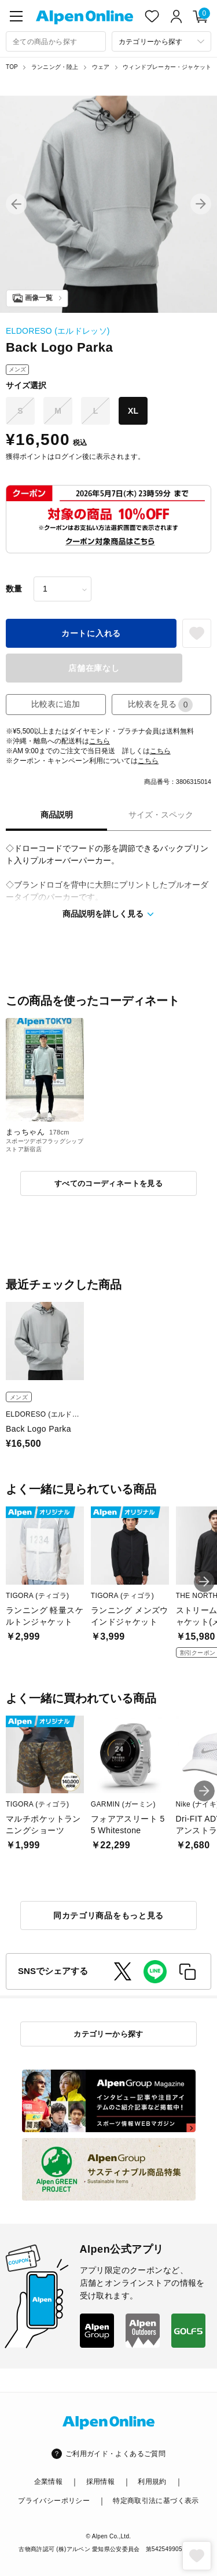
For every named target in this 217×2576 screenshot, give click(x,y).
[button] (16, 204)
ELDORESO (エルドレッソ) (58, 330)
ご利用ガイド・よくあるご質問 (115, 2454)
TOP (12, 67)
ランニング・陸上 (55, 67)
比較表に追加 (55, 704)
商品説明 (57, 814)
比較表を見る (160, 705)
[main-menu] (16, 16)
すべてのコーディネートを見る (108, 1183)
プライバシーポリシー (54, 2501)
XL (133, 410)
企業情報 (48, 2482)
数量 (14, 588)
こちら (99, 741)
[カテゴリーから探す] (162, 41)
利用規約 (152, 2482)
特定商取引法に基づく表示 (155, 2501)
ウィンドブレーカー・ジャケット (167, 67)
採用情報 (100, 2482)
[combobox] (56, 41)
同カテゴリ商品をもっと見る (108, 1915)
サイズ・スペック (160, 814)
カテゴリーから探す (108, 2034)
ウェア (101, 67)
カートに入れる (91, 633)
